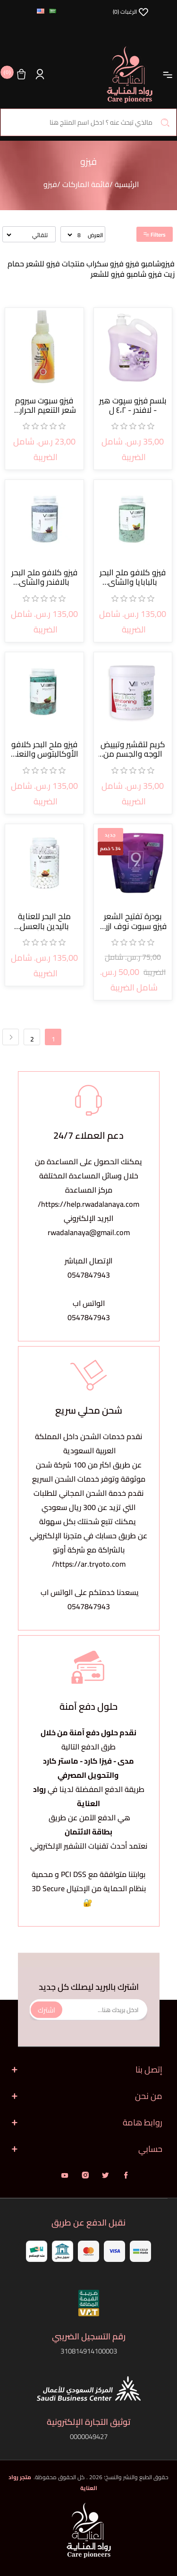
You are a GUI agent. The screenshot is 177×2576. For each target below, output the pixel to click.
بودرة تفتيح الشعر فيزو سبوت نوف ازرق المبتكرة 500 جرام (133, 921)
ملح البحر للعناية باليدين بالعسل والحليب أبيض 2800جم (44, 921)
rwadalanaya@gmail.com (89, 1232)
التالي (10, 1037)
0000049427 (89, 2436)
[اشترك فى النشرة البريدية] (88, 2010)
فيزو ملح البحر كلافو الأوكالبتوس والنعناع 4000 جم (44, 749)
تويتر (105, 2175)
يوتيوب (64, 2175)
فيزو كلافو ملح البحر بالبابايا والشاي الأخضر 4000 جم (133, 577)
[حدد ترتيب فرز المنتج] (27, 235)
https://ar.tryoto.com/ (89, 1564)
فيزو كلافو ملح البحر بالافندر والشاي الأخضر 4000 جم (44, 577)
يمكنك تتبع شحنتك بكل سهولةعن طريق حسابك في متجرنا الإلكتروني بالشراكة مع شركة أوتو (88, 1535)
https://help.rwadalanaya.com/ (88, 1204)
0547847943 (88, 1275)
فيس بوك (125, 2175)
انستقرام (85, 2175)
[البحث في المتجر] (88, 122)
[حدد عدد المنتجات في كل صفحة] (75, 235)
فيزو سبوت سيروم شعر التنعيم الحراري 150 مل (44, 405)
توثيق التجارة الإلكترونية (88, 2422)
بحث (165, 122)
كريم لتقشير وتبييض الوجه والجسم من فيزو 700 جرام (133, 749)
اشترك (46, 2009)
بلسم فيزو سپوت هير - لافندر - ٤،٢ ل (133, 405)
